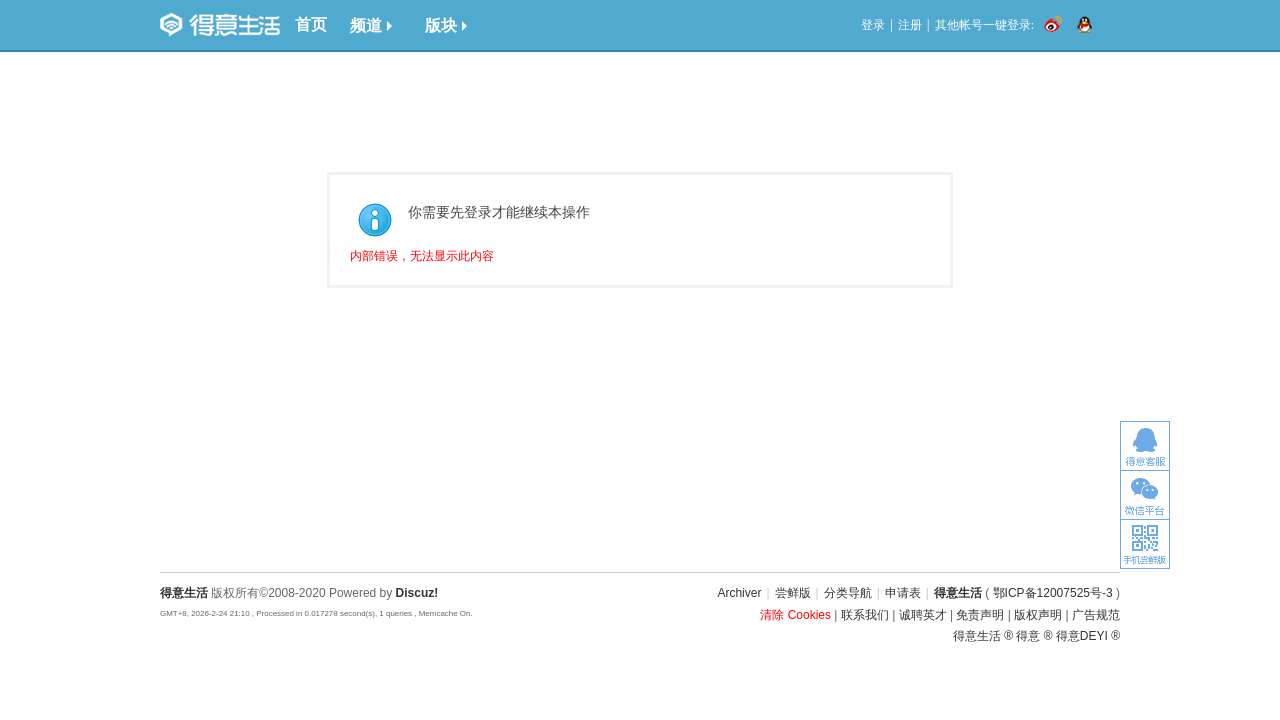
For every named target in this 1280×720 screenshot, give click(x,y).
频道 (371, 25)
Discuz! (417, 593)
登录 (873, 25)
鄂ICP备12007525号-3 (1053, 593)
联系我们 (865, 615)
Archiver (739, 593)
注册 (910, 25)
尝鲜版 (793, 593)
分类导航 (848, 593)
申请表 (903, 593)
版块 (446, 25)
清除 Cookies (795, 615)
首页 (311, 24)
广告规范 (1096, 615)
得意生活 (958, 593)
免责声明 (980, 615)
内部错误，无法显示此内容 (422, 256)
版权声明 (1038, 615)
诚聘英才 (923, 615)
